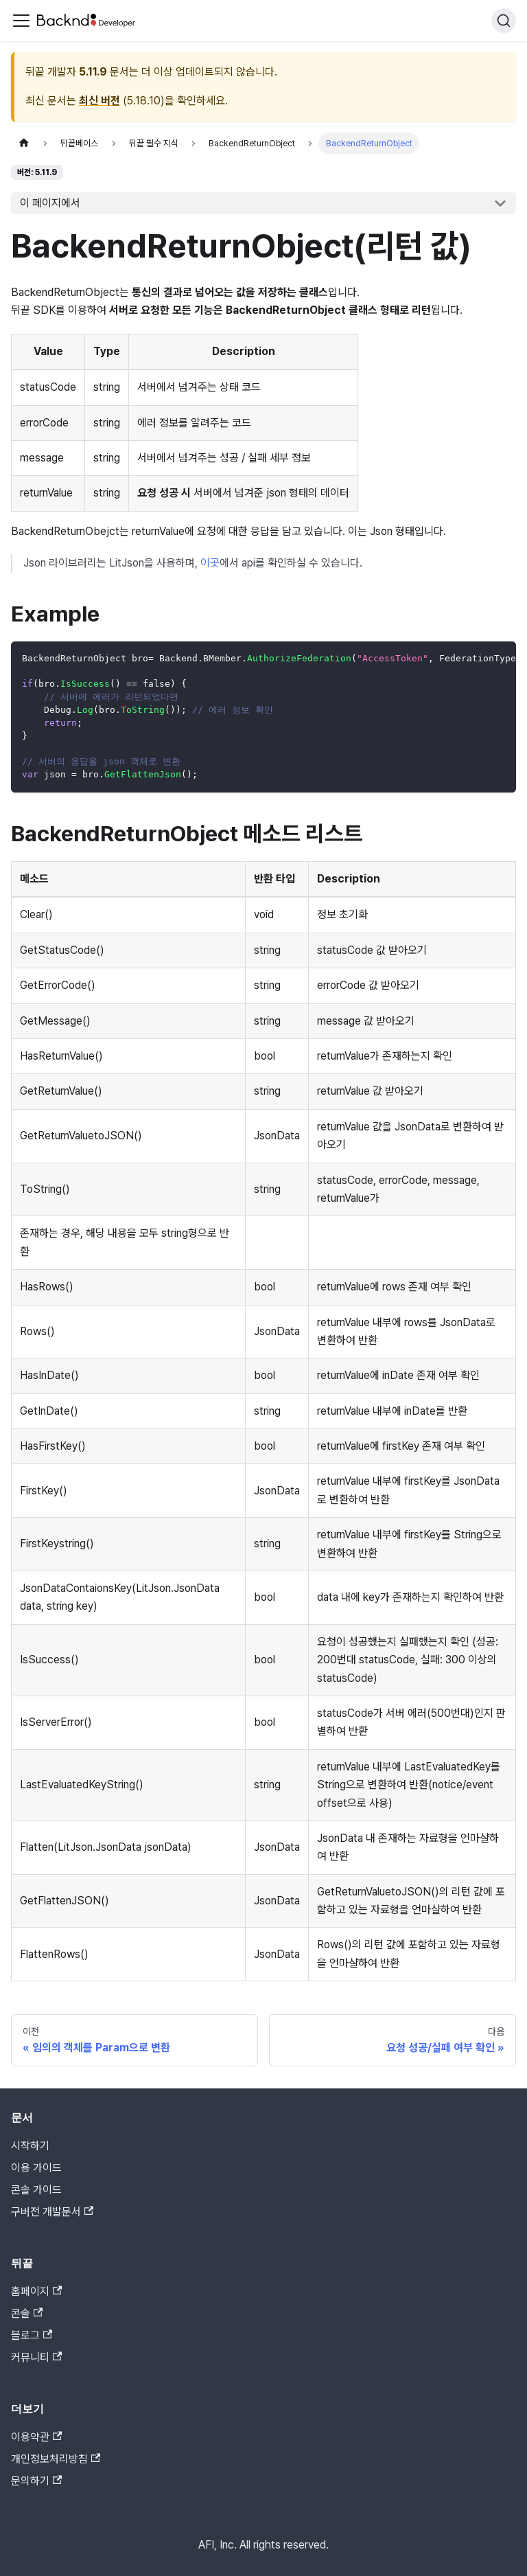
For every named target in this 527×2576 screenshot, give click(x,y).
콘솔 (27, 2313)
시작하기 (30, 2145)
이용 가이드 (36, 2167)
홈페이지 (36, 2291)
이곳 (210, 562)
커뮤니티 (36, 2357)
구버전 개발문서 (52, 2211)
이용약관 (36, 2436)
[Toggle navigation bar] (21, 20)
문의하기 (36, 2480)
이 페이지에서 (50, 202)
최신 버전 (99, 100)
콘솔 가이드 (36, 2189)
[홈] (24, 143)
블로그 (31, 2335)
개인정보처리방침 (55, 2458)
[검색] (503, 20)
